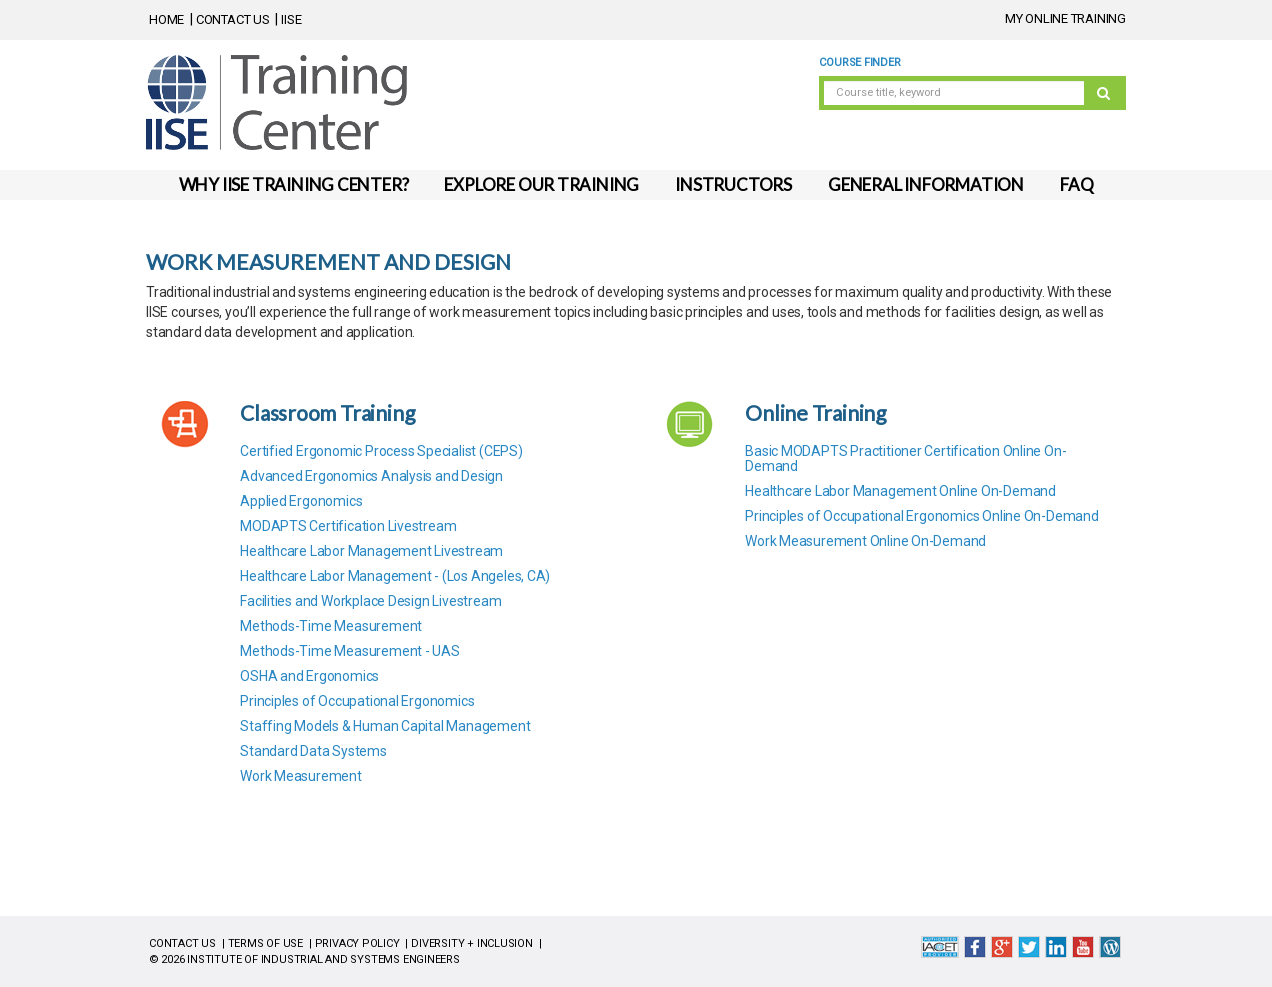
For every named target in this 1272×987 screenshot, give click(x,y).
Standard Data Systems (313, 751)
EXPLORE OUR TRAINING (541, 184)
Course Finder (859, 62)
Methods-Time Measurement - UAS (350, 651)
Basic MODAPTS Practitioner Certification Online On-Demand (905, 458)
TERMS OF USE (265, 943)
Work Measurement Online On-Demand (865, 541)
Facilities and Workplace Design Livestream (370, 601)
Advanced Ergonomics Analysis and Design (371, 476)
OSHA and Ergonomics (309, 676)
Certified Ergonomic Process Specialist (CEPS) (381, 451)
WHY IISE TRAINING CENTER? (294, 184)
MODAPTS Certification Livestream (348, 526)
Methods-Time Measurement (331, 626)
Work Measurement (301, 776)
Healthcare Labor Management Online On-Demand (900, 491)
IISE (291, 19)
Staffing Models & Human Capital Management (385, 726)
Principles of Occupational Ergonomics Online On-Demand (922, 516)
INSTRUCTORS (733, 184)
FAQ (1076, 184)
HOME (166, 19)
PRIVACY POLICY (357, 943)
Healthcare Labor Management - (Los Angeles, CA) (395, 576)
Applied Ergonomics (301, 501)
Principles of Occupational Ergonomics (357, 701)
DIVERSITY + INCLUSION (472, 943)
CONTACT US (233, 19)
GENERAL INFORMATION (926, 184)
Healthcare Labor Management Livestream (371, 551)
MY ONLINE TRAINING (1065, 18)
